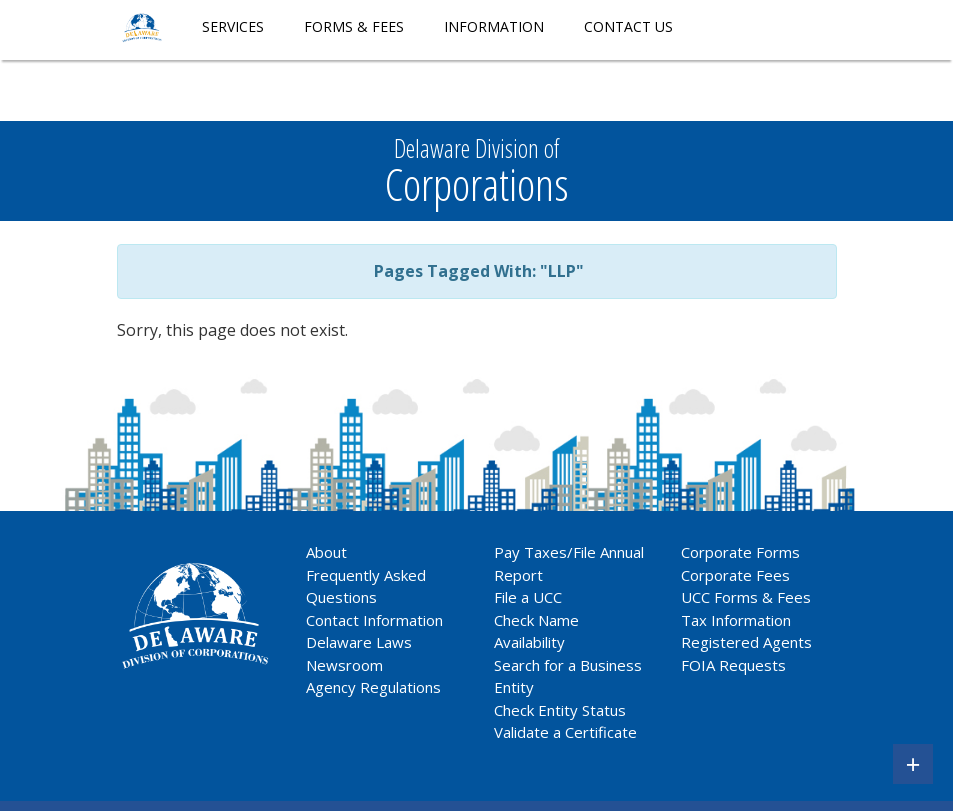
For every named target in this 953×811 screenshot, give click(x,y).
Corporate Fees (735, 575)
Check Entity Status (560, 710)
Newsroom (344, 665)
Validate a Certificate (565, 732)
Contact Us (628, 26)
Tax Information (736, 620)
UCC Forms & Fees (746, 597)
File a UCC (528, 597)
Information (494, 26)
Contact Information (374, 620)
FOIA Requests (733, 665)
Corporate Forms (740, 552)
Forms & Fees (354, 26)
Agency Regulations (373, 687)
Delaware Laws (361, 642)
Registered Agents (746, 642)
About (326, 552)
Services (233, 26)
